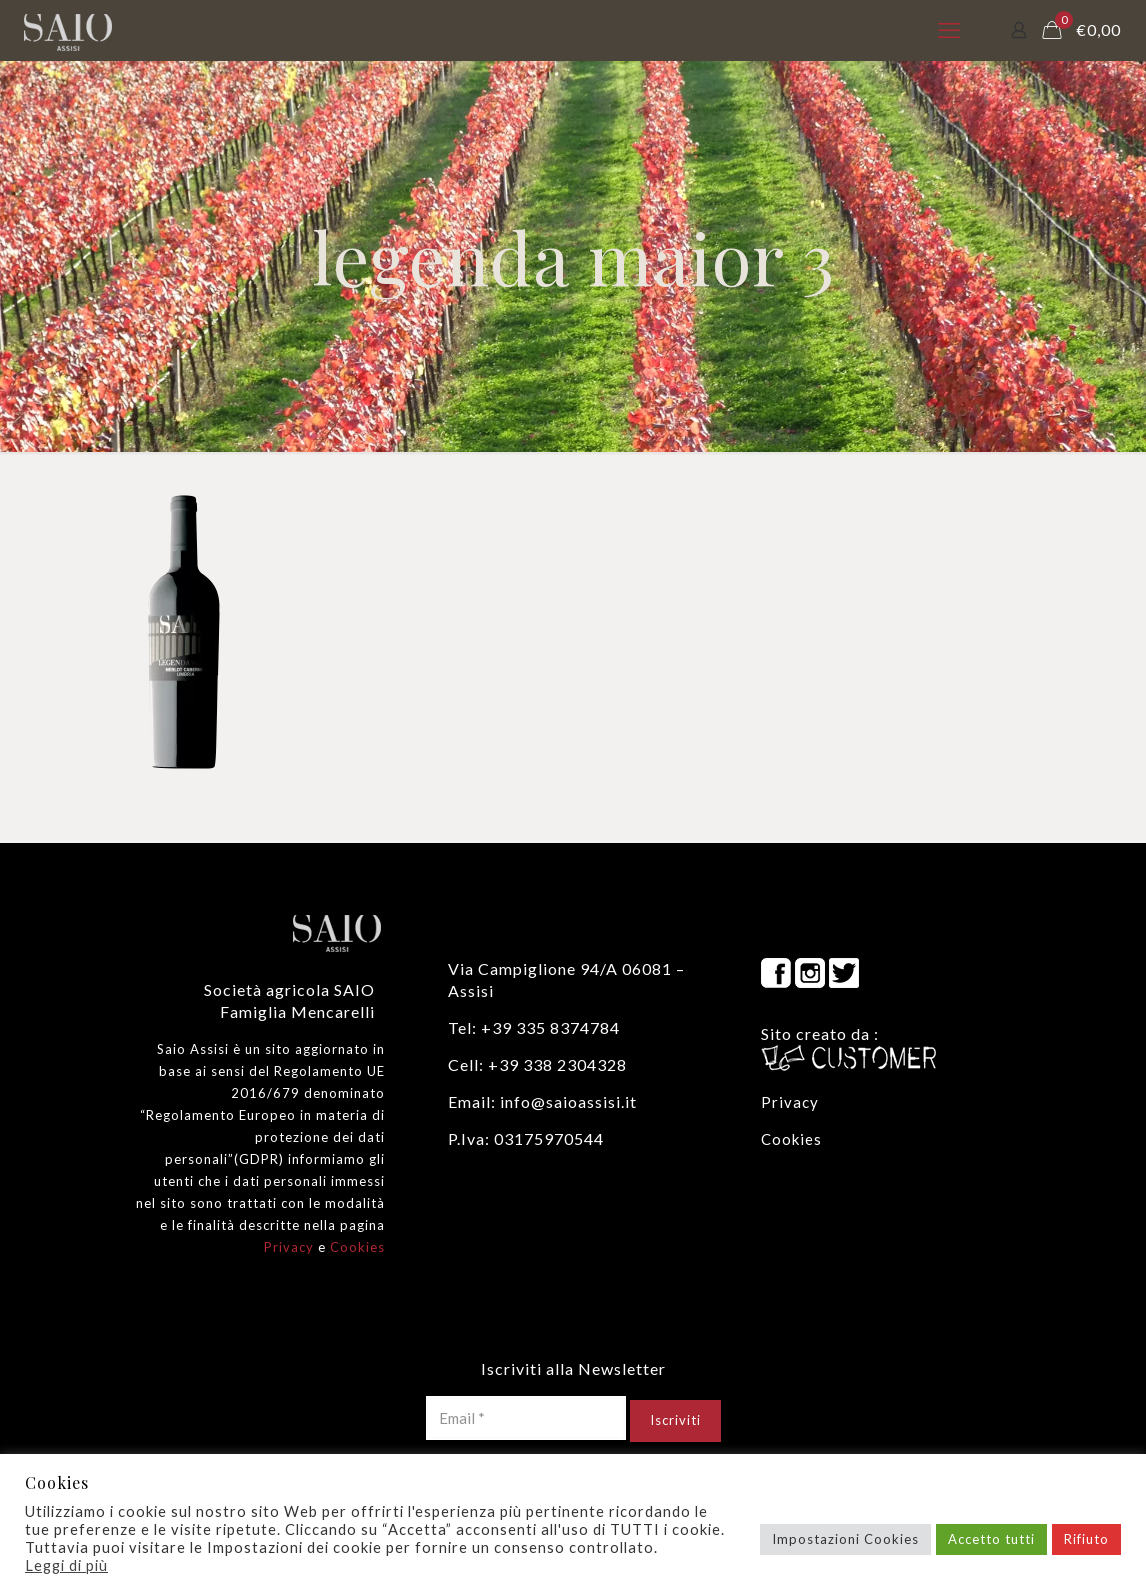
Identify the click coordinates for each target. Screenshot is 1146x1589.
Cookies (357, 1247)
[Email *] (526, 1418)
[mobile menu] (949, 30)
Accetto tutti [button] (991, 1539)
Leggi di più (66, 1565)
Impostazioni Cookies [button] (845, 1539)
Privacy (289, 1247)
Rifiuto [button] (1086, 1539)
